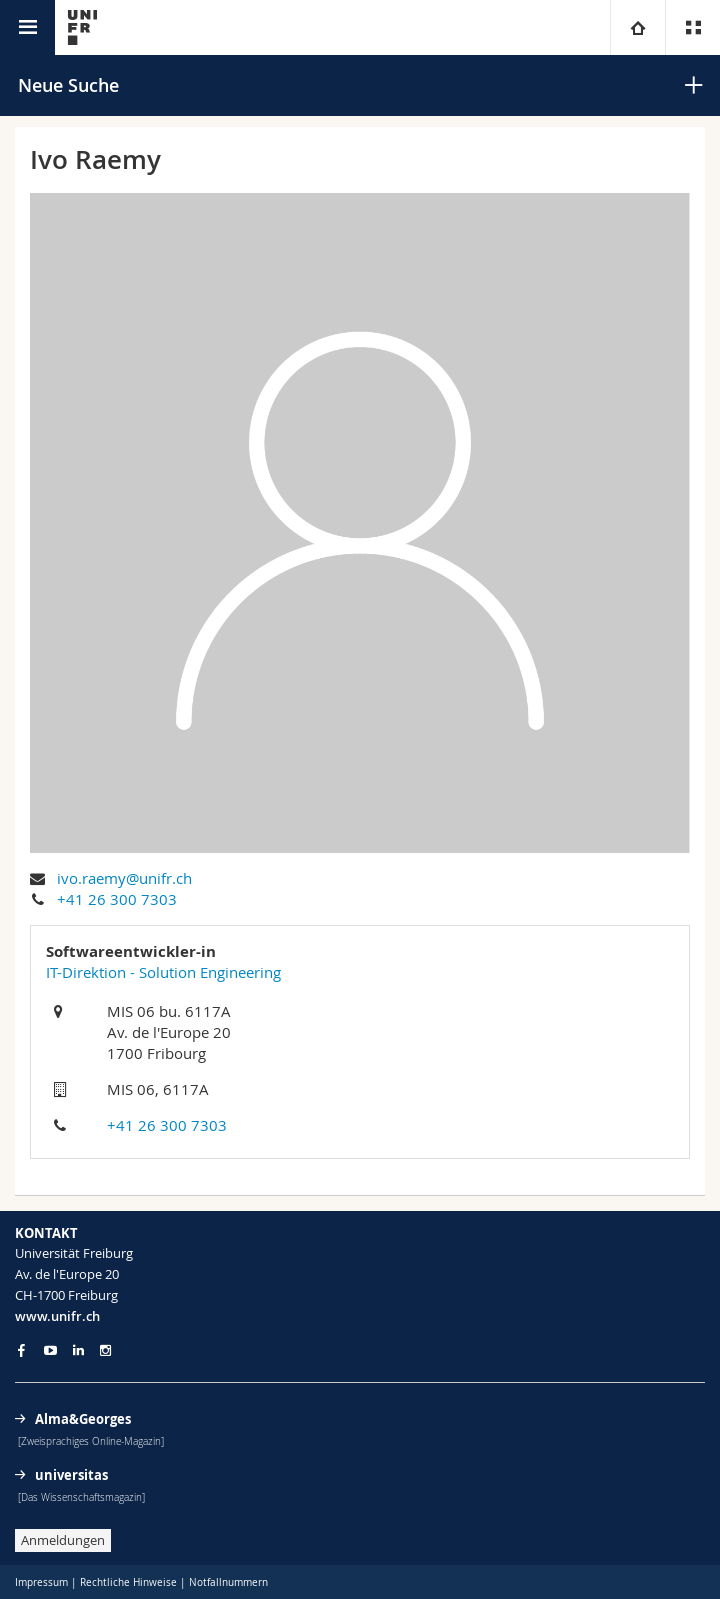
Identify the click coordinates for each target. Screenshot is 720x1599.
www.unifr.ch (57, 1316)
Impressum (41, 1582)
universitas (71, 1475)
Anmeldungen (63, 1540)
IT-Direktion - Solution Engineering (163, 972)
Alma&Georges (83, 1419)
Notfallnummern (228, 1582)
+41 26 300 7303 (117, 899)
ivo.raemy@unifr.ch (124, 878)
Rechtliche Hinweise (128, 1582)
